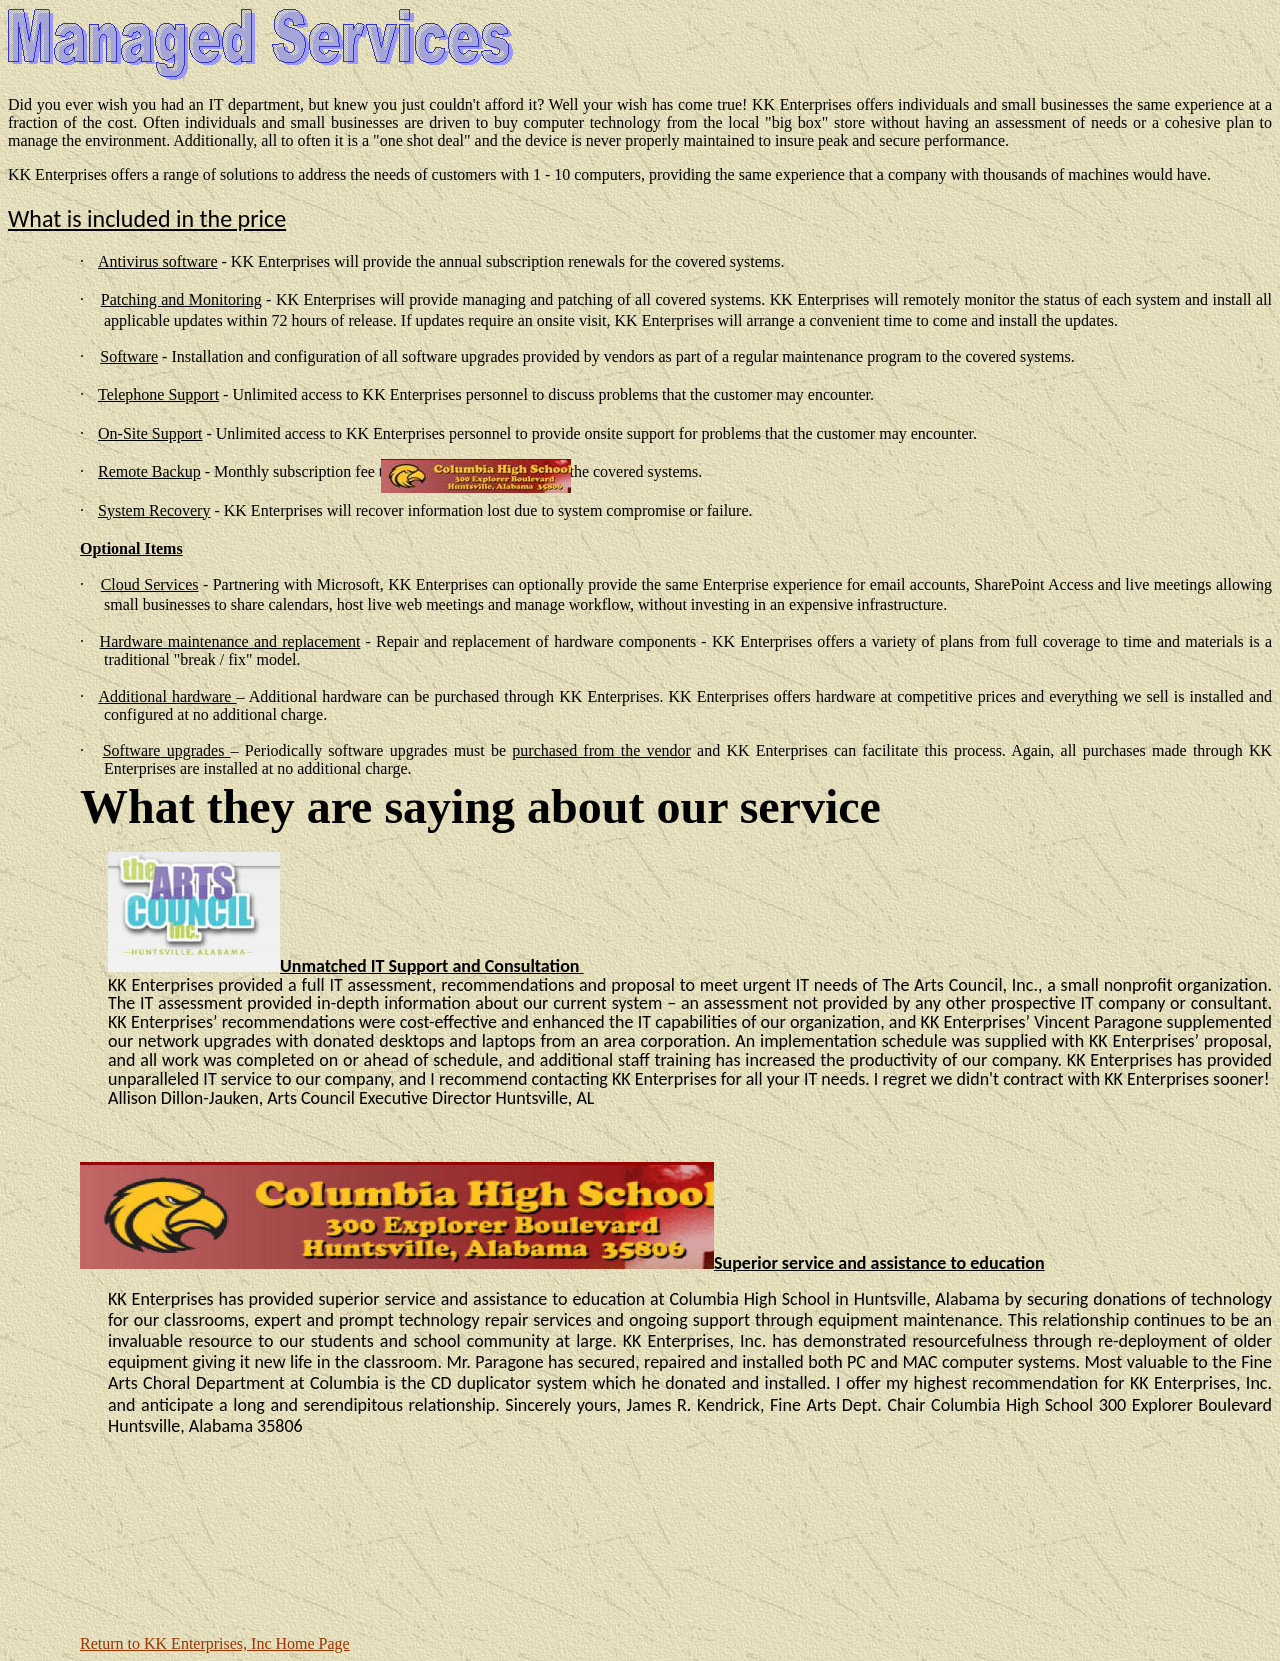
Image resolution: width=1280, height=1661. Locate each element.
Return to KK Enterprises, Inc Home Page (215, 1643)
